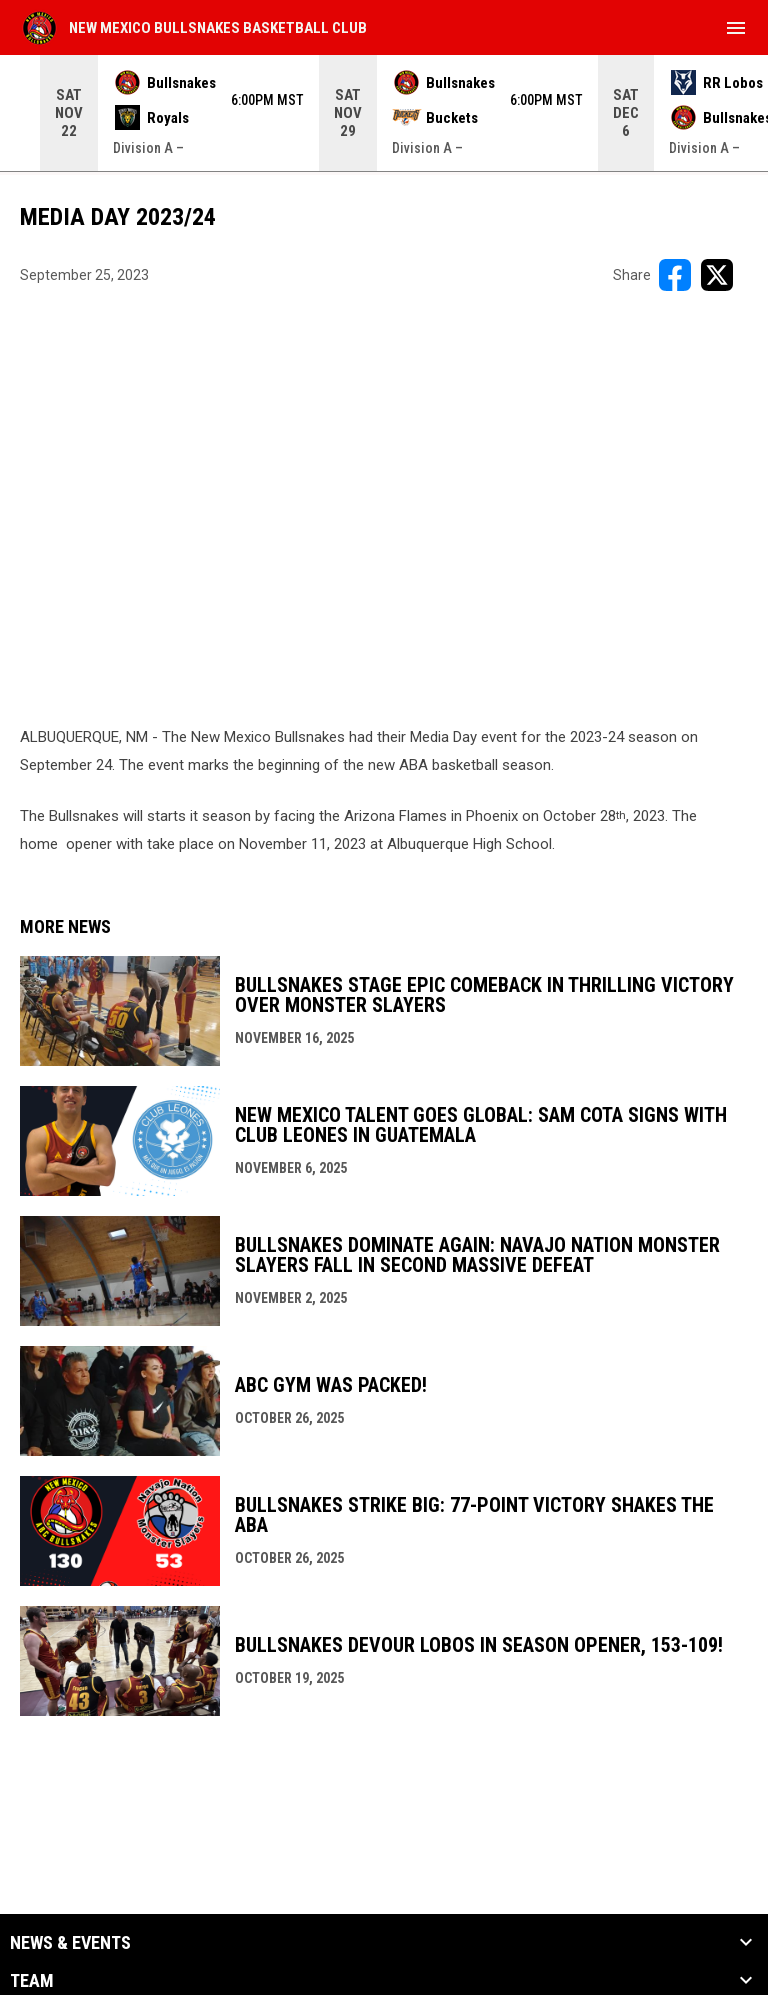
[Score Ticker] (384, 113)
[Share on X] (717, 275)
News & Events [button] (70, 1943)
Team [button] (32, 1981)
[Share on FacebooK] (675, 275)
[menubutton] (736, 28)
